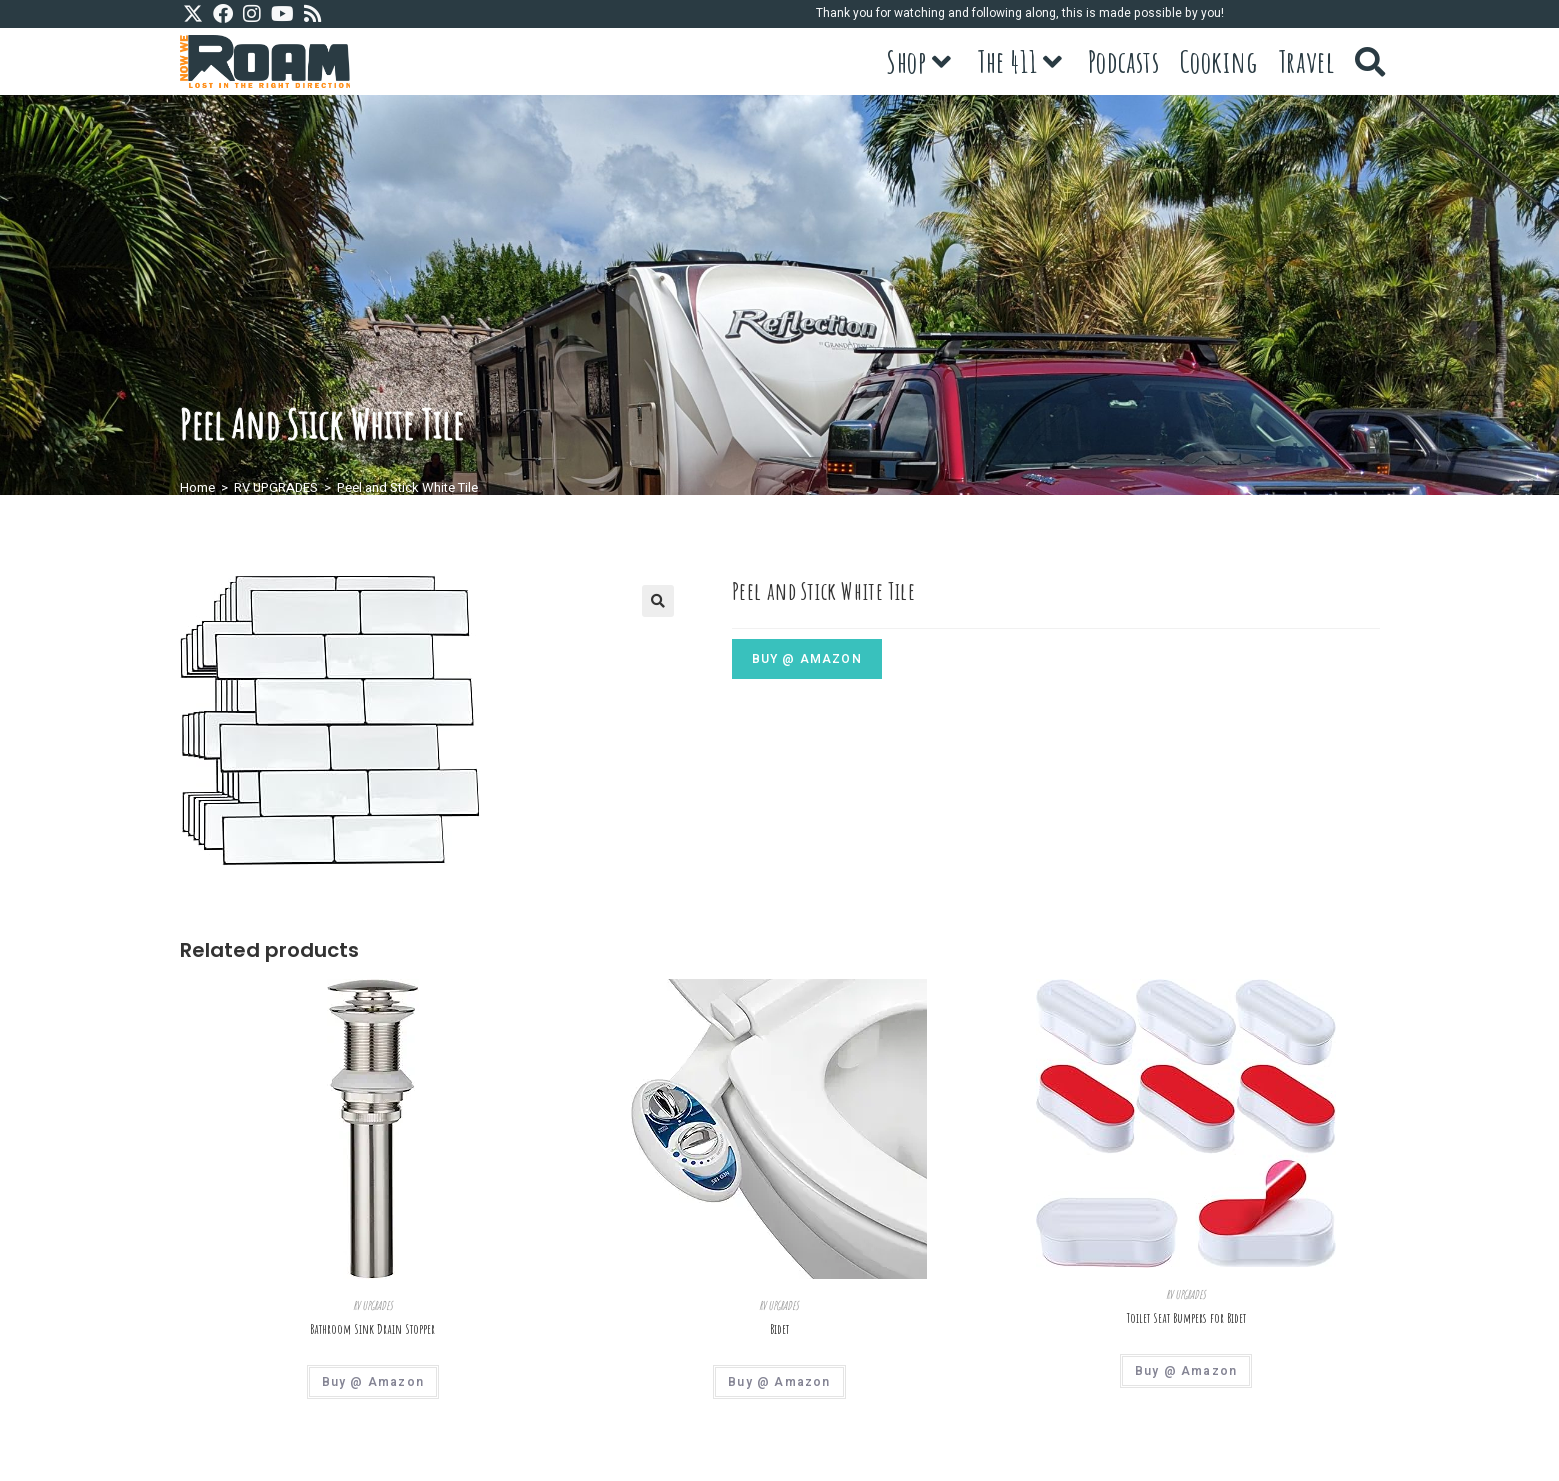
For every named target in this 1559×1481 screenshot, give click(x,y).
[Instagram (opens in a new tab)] (252, 14)
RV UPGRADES (276, 487)
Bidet (779, 1329)
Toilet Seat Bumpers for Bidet (1186, 1318)
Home (197, 487)
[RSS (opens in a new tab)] (313, 14)
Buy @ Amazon (807, 659)
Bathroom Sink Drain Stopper (372, 1329)
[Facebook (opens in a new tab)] (223, 14)
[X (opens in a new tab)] (195, 14)
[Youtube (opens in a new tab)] (282, 14)
